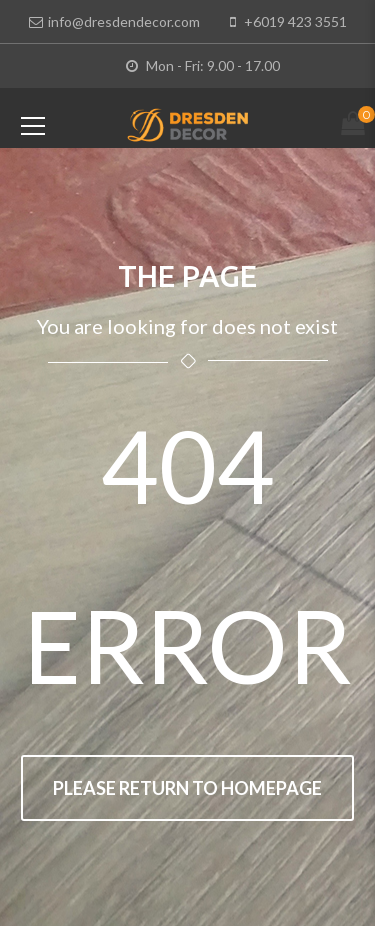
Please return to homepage (187, 788)
